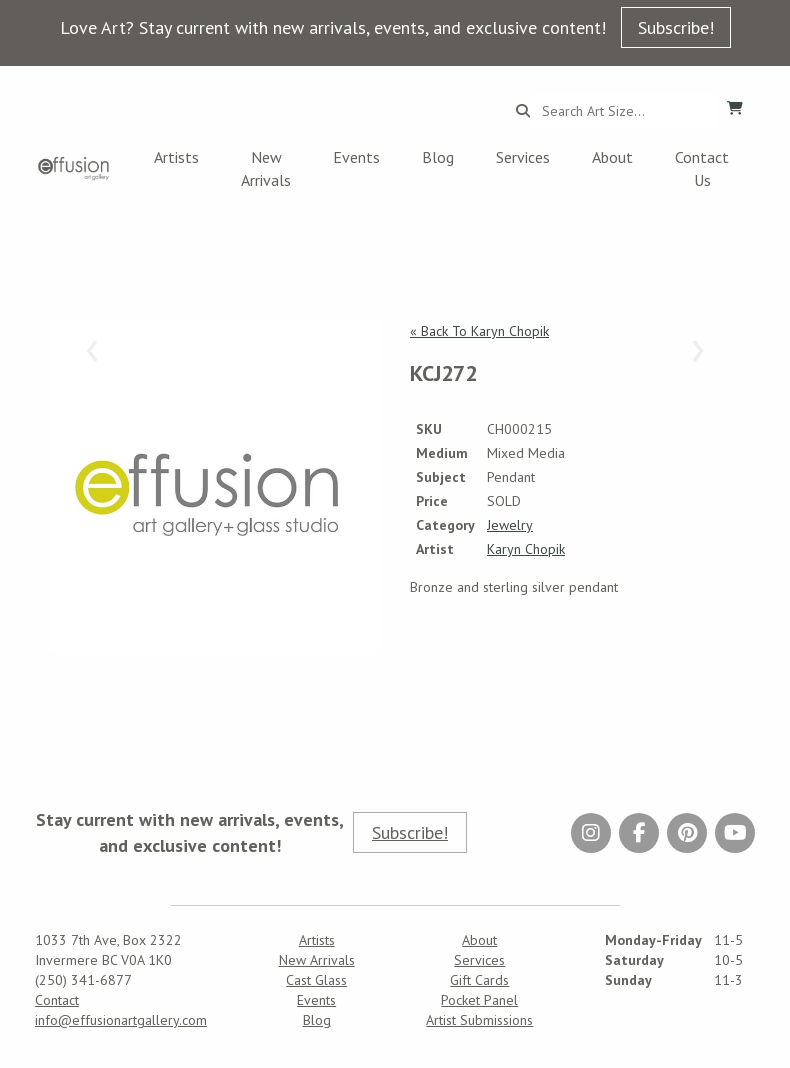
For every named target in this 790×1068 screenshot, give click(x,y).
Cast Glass (316, 980)
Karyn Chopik (526, 549)
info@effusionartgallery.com (121, 1020)
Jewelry (510, 525)
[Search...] (622, 111)
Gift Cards (479, 980)
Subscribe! (676, 27)
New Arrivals (266, 168)
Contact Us (702, 168)
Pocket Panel (479, 1000)
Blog (438, 157)
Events (356, 157)
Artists (176, 157)
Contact (57, 1000)
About (612, 157)
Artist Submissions (479, 1020)
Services (523, 157)
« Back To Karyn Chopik (479, 331)
